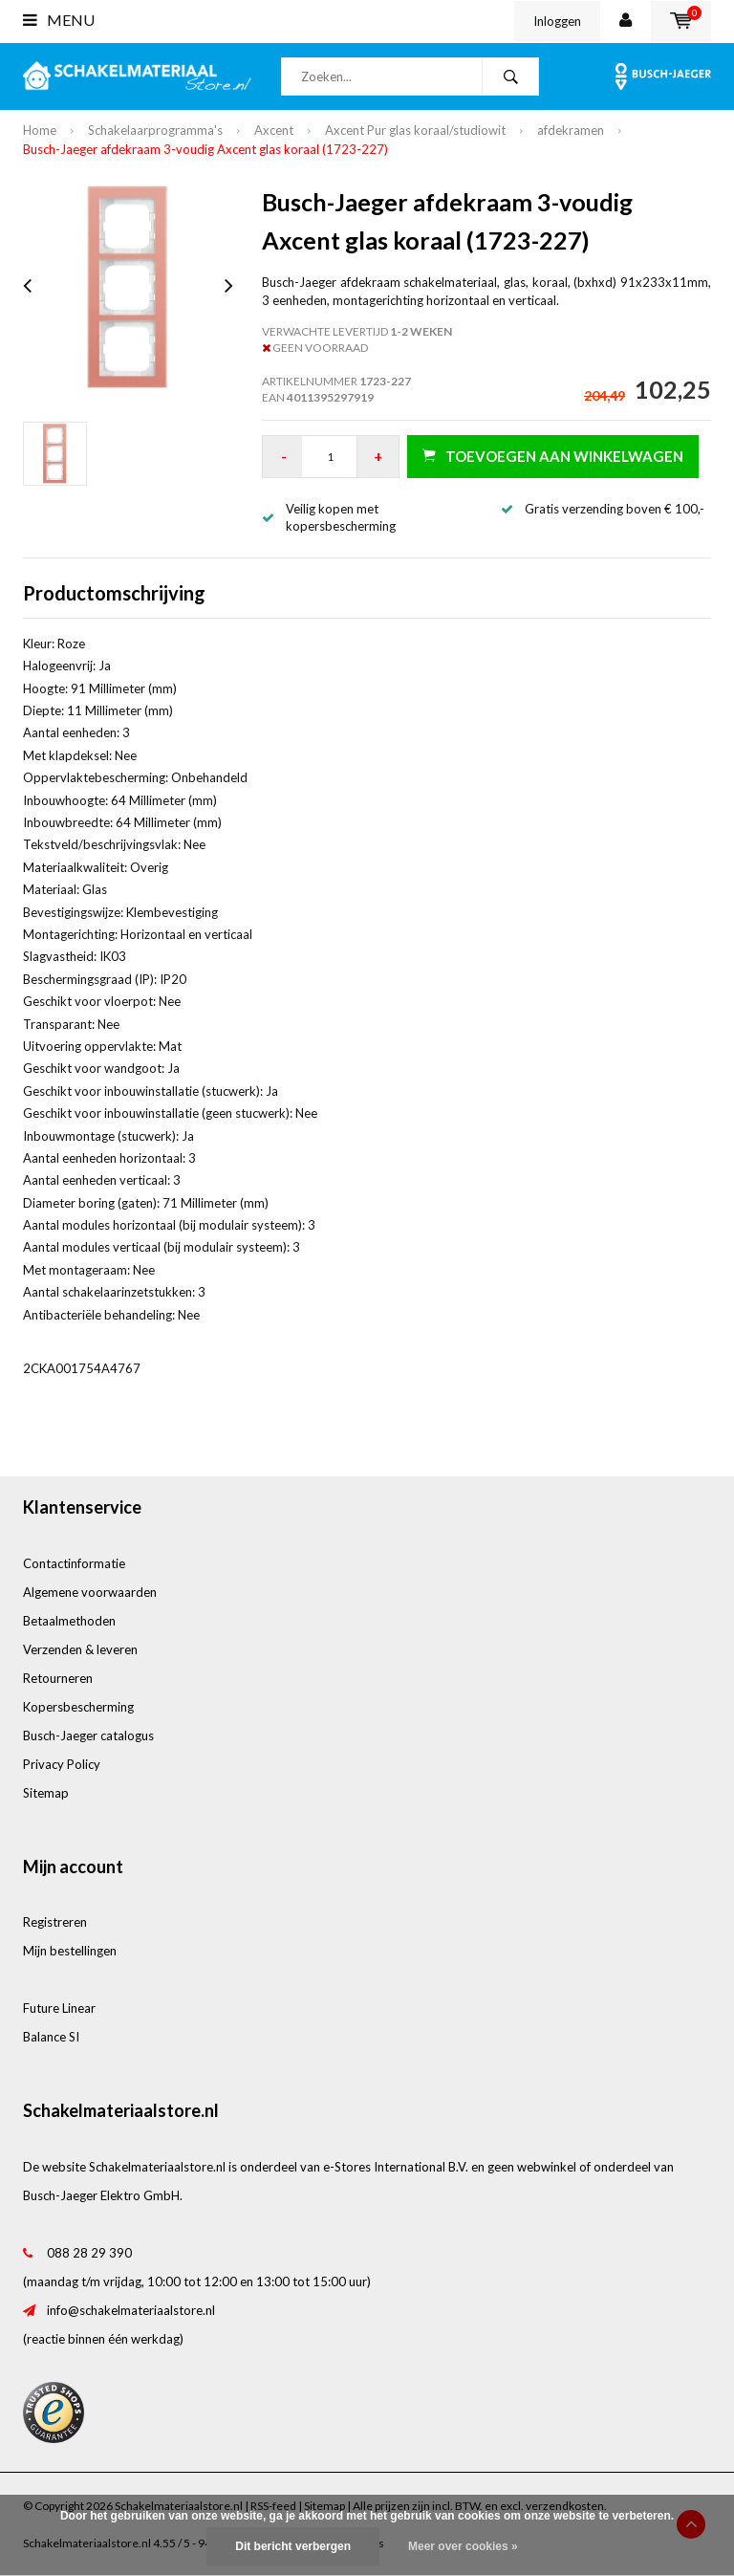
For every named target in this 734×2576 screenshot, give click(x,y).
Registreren (55, 1922)
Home (39, 130)
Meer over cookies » (463, 2546)
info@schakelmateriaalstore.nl (131, 2310)
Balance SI (51, 2036)
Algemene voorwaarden (90, 1592)
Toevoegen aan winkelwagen (552, 456)
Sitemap (46, 1793)
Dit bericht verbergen (293, 2546)
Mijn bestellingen (70, 1950)
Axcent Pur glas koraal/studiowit (415, 130)
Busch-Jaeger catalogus (88, 1735)
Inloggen (557, 21)
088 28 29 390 (89, 2252)
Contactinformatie (74, 1563)
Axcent (273, 130)
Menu (59, 20)
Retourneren (58, 1678)
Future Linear (59, 2008)
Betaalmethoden (69, 1620)
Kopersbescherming (78, 1706)
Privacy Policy (61, 1764)
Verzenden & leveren (80, 1649)
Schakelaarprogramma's (155, 130)
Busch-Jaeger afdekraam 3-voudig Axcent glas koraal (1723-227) (205, 149)
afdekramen (570, 130)
